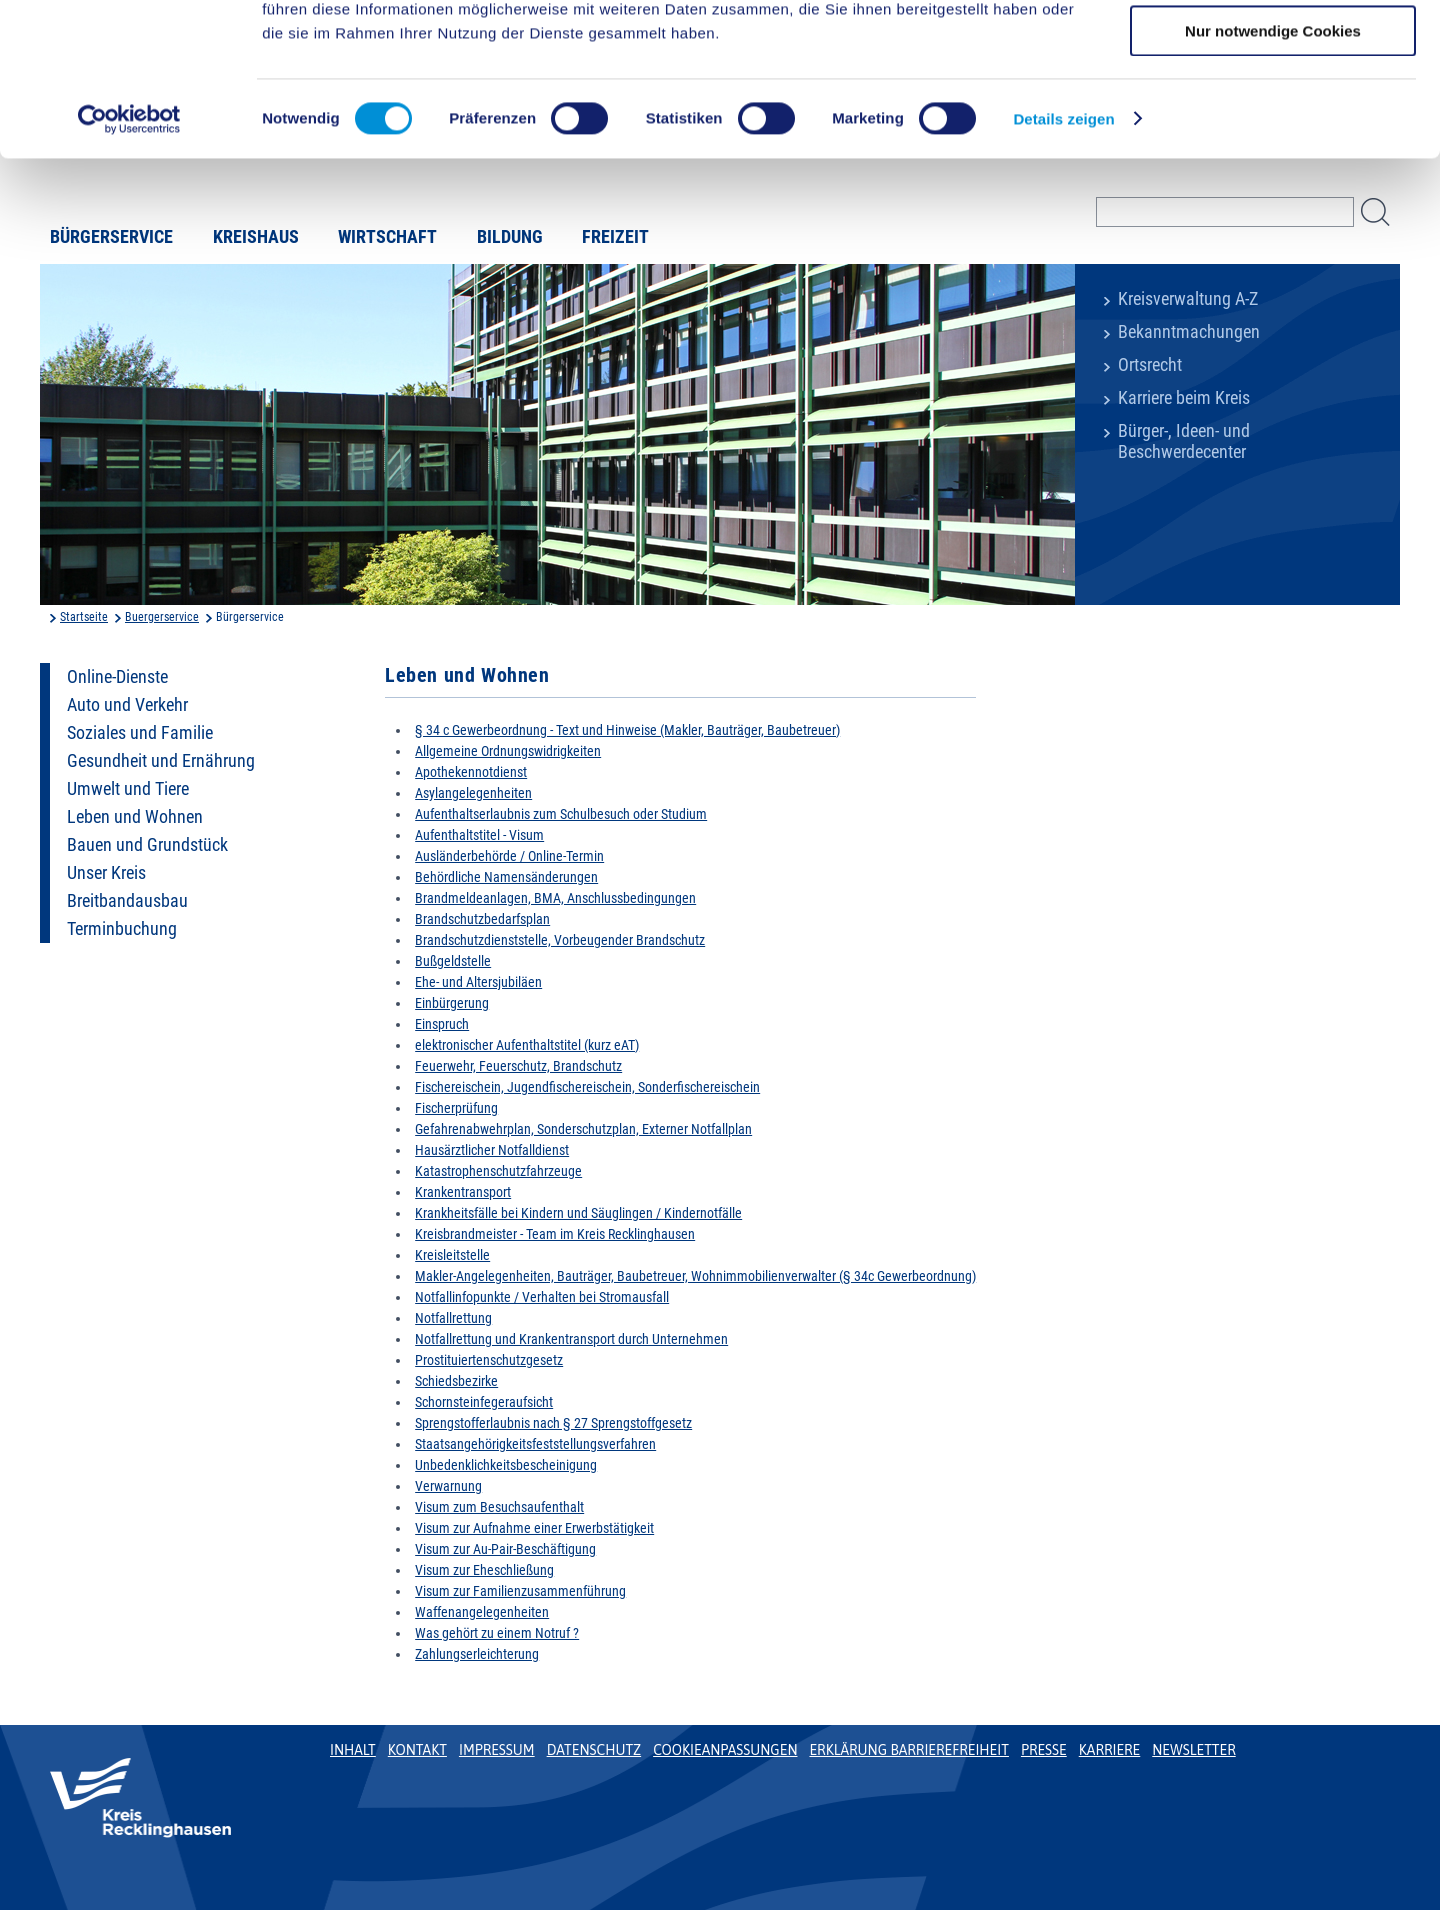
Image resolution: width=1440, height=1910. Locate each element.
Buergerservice (162, 617)
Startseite (84, 617)
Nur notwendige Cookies (1273, 166)
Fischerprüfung (456, 1108)
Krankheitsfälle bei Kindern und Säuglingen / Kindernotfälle (578, 1213)
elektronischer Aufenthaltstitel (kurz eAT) (527, 1045)
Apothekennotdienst (471, 772)
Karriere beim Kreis (1184, 398)
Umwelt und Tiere (128, 789)
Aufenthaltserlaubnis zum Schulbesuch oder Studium (561, 814)
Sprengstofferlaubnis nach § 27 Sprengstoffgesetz (553, 1423)
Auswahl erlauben (1273, 108)
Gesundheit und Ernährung (161, 761)
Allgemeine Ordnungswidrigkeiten (508, 751)
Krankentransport (463, 1192)
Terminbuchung (122, 929)
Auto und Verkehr (127, 705)
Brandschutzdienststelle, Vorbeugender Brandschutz (560, 940)
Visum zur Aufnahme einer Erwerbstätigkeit (534, 1528)
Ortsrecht (1150, 365)
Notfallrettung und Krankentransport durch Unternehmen (571, 1339)
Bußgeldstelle (453, 961)
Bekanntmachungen (1189, 332)
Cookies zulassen (1273, 49)
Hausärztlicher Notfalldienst (492, 1150)
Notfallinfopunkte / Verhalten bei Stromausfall (542, 1297)
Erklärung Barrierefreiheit (908, 1750)
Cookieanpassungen (725, 1750)
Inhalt (353, 1750)
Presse (1044, 1750)
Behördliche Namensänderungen (506, 877)
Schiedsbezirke (456, 1381)
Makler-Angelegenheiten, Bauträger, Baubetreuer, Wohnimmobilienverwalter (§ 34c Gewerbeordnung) (695, 1276)
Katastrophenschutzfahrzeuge (498, 1171)
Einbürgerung (452, 1003)
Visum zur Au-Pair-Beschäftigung (505, 1549)
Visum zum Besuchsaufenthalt (499, 1507)
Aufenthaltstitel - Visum (479, 835)
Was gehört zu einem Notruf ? (497, 1633)
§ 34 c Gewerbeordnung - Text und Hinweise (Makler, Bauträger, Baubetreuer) (627, 730)
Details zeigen (1063, 254)
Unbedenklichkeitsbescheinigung (506, 1465)
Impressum (497, 1750)
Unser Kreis (106, 873)
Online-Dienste (117, 677)
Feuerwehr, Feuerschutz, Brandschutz (518, 1066)
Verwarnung (448, 1486)
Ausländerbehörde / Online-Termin (509, 856)
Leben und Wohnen (135, 817)
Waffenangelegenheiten (482, 1612)
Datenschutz (594, 1750)
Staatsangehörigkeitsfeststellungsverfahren (535, 1444)
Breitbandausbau (127, 901)
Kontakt (417, 1750)
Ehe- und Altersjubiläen (478, 982)
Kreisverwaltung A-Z (1188, 299)
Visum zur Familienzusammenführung (520, 1591)
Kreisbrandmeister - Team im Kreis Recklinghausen (555, 1234)
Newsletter (1193, 1750)
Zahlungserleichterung (477, 1654)
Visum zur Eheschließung (484, 1570)
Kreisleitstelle (452, 1255)
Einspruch (442, 1024)
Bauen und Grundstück (147, 845)
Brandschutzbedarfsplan (482, 919)
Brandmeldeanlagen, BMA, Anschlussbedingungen (555, 898)
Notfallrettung (453, 1318)
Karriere (1110, 1750)
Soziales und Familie (140, 733)
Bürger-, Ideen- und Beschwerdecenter (1184, 441)
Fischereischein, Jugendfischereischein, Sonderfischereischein (587, 1087)
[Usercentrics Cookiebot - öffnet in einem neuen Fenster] (129, 255)
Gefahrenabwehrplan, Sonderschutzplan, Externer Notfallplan (583, 1129)
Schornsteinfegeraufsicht (484, 1402)
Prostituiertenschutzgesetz (489, 1360)
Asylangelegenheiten (473, 793)
